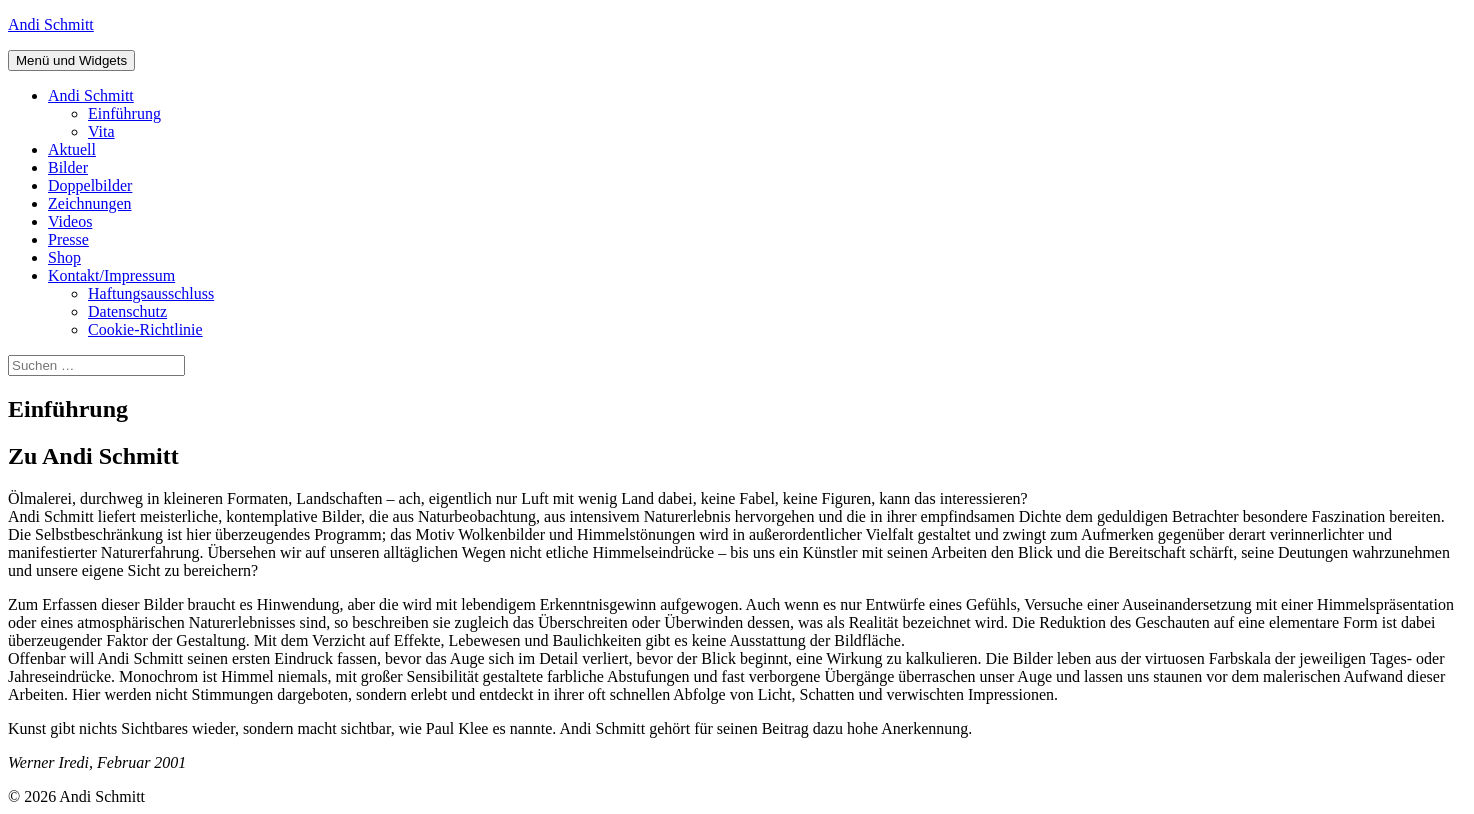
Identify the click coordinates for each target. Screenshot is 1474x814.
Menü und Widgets (71, 60)
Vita (101, 131)
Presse (68, 239)
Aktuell (72, 149)
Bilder (68, 167)
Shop (64, 257)
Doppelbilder (90, 185)
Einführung (124, 113)
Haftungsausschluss (151, 293)
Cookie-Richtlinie (145, 329)
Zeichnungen (90, 203)
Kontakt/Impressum (111, 275)
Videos (70, 221)
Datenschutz (127, 311)
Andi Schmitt (51, 24)
